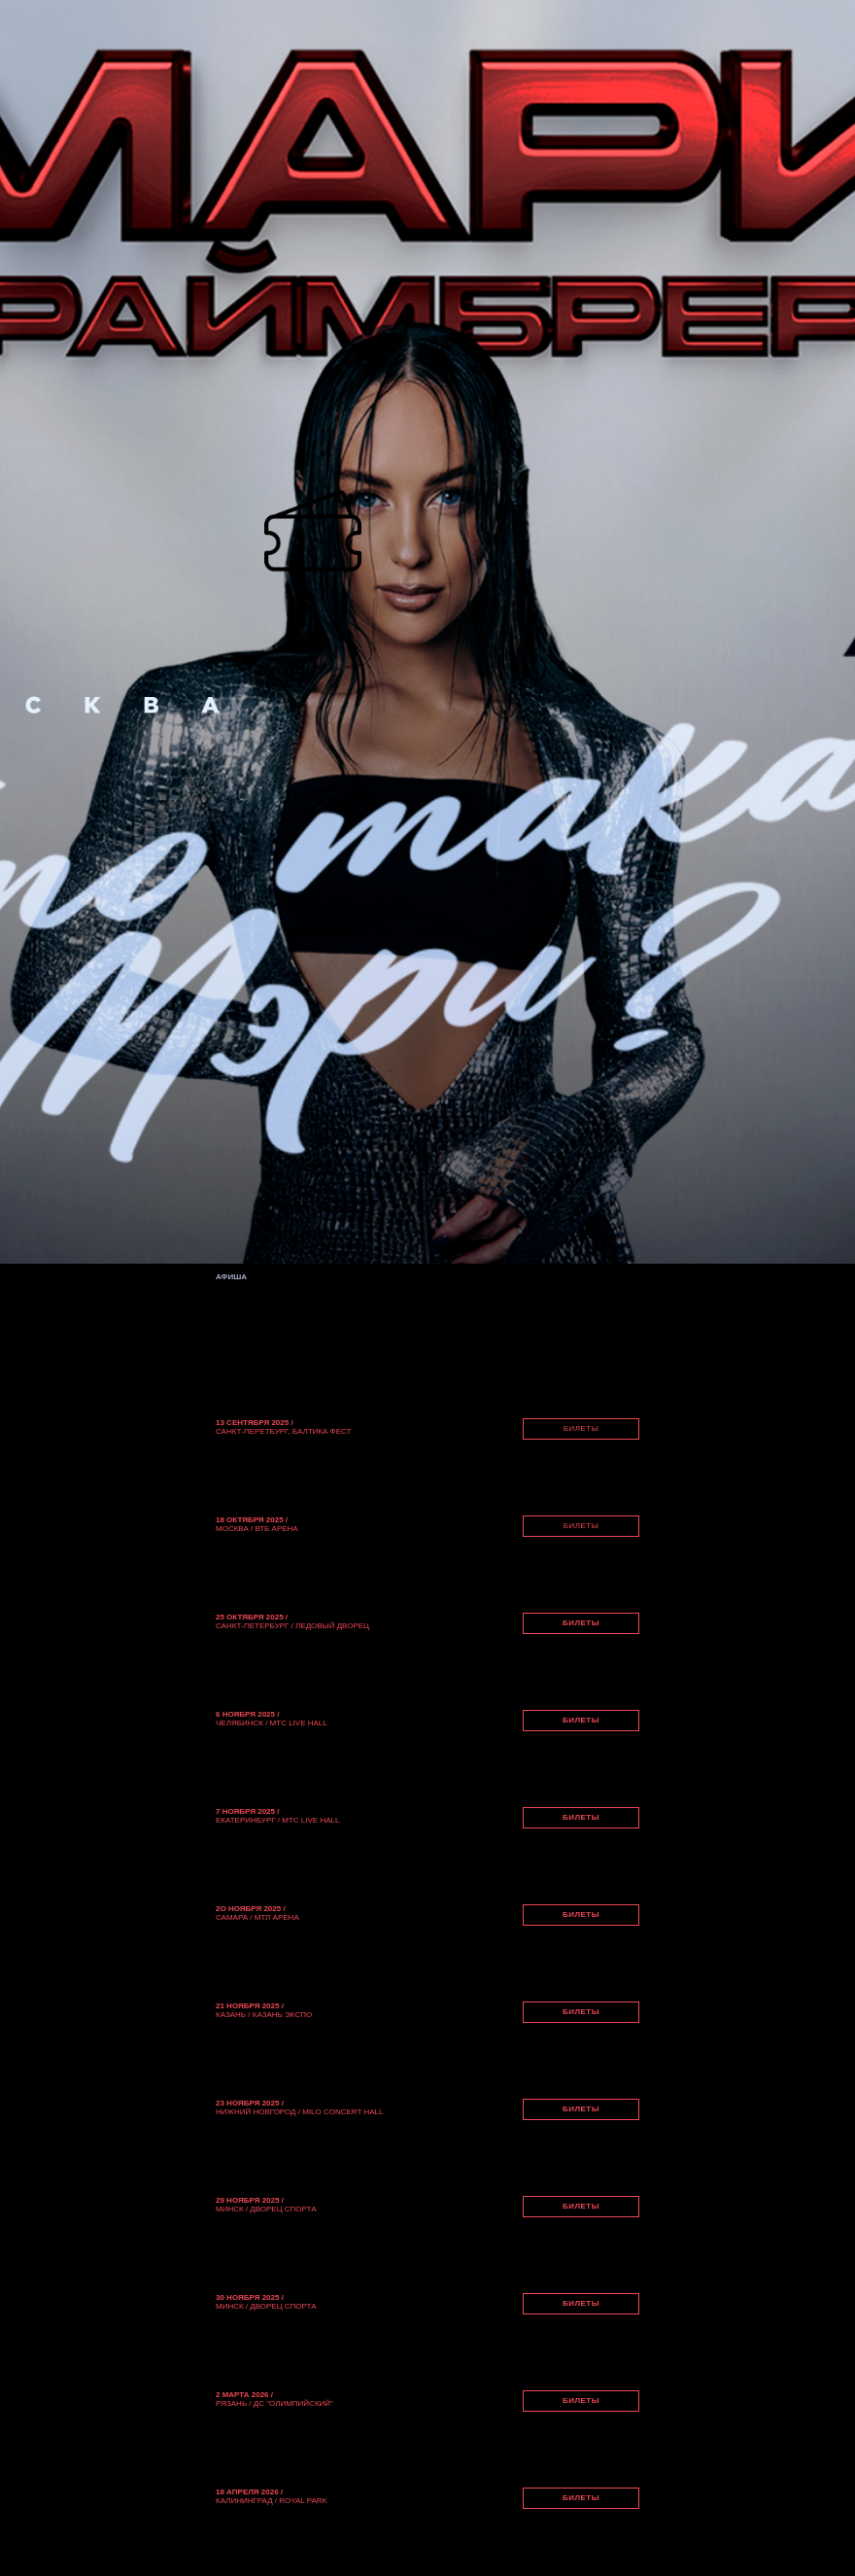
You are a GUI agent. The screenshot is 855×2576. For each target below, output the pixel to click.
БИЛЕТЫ (581, 1428)
